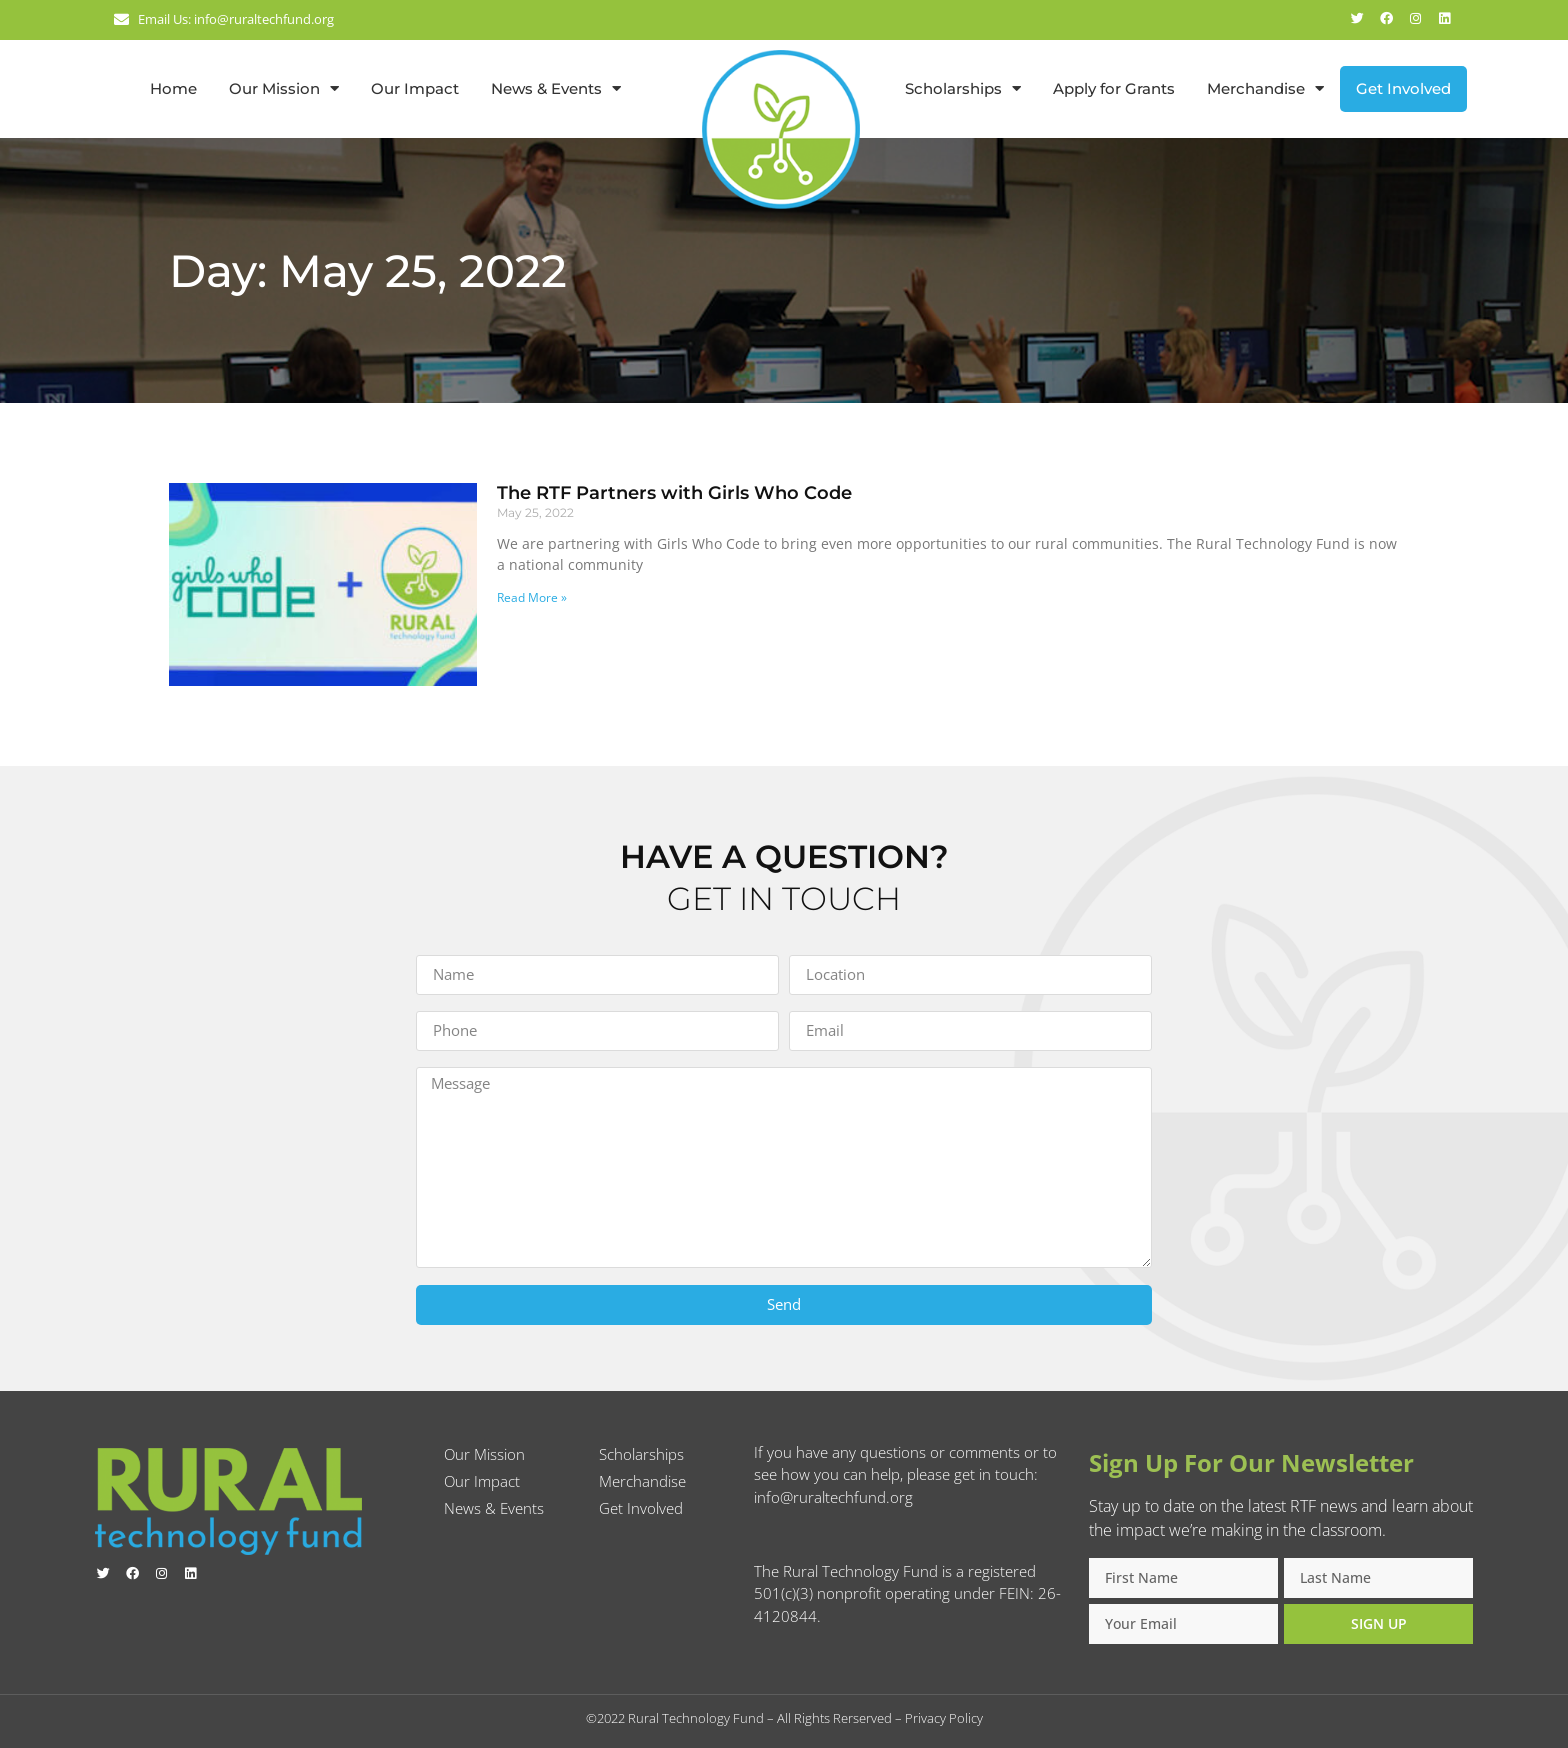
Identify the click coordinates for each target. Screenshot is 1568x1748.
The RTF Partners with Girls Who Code (674, 493)
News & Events (556, 88)
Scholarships (963, 88)
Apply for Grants (1114, 88)
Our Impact (415, 88)
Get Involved (1403, 88)
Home (173, 88)
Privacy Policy (944, 1718)
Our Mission (284, 88)
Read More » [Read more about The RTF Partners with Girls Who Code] (532, 597)
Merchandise (1265, 88)
